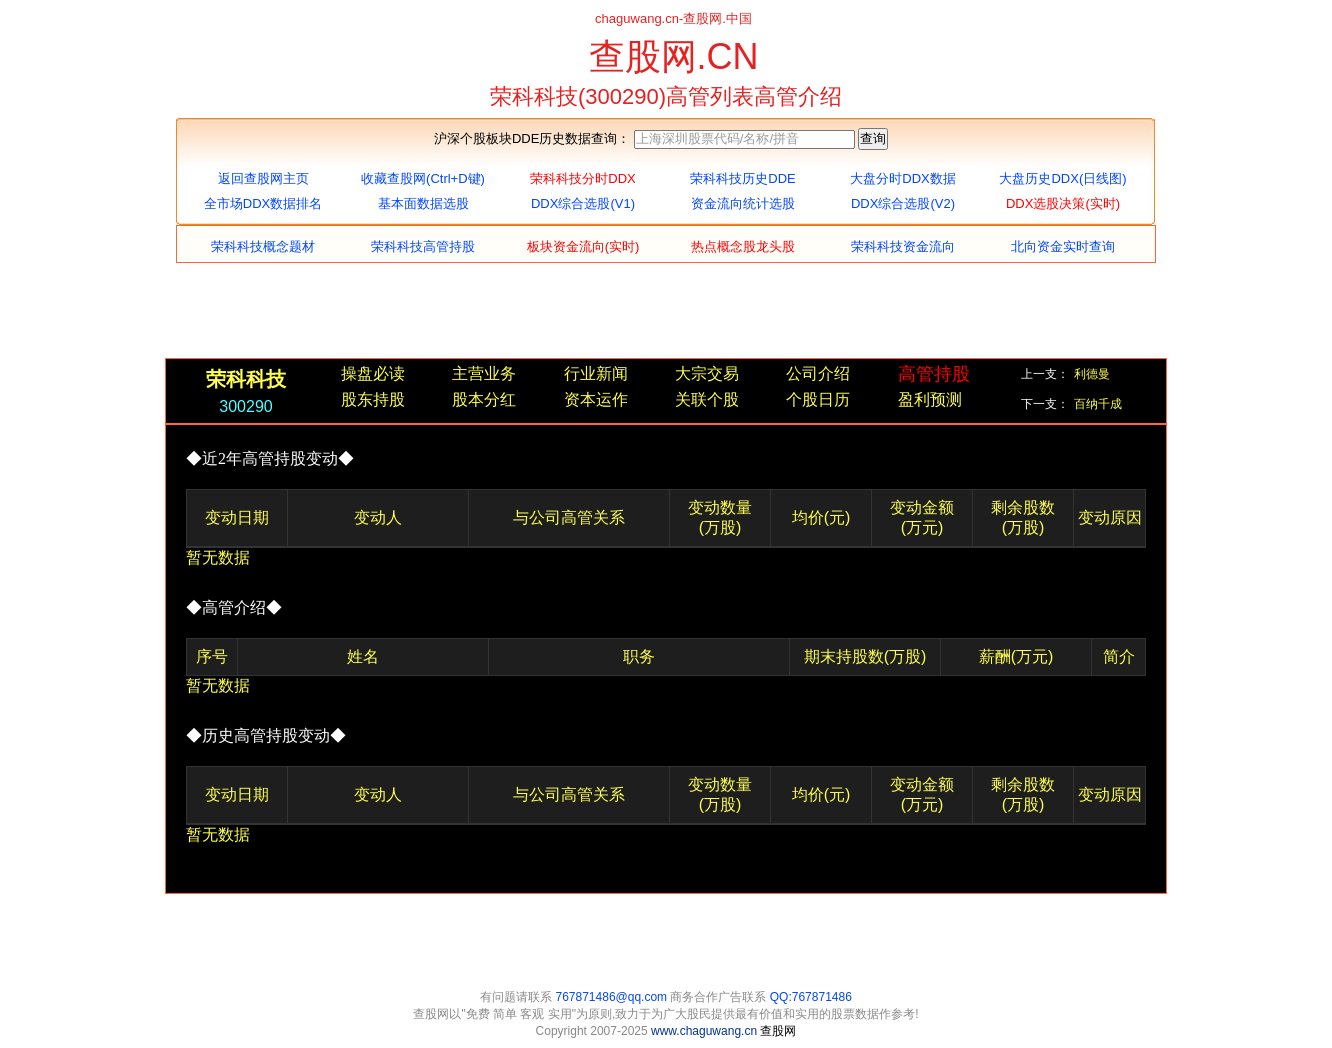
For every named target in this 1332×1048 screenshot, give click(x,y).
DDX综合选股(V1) (583, 203)
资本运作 (596, 399)
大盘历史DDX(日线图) (1062, 178)
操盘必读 (373, 373)
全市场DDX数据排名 (263, 203)
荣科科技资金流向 (903, 246)
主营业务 (484, 373)
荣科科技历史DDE (742, 178)
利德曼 (1092, 374)
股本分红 (484, 399)
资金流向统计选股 (743, 203)
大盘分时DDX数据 (902, 178)
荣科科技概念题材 (263, 246)
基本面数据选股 (423, 203)
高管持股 (934, 374)
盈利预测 (930, 399)
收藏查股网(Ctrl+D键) (423, 178)
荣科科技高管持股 (423, 246)
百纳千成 (1098, 404)
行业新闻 (596, 373)
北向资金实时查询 (1063, 246)
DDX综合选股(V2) (903, 203)
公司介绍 (818, 373)
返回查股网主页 (263, 178)
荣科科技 (246, 379)
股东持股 (373, 399)
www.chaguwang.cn (705, 1031)
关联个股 (707, 399)
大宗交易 (707, 373)
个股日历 (818, 399)
